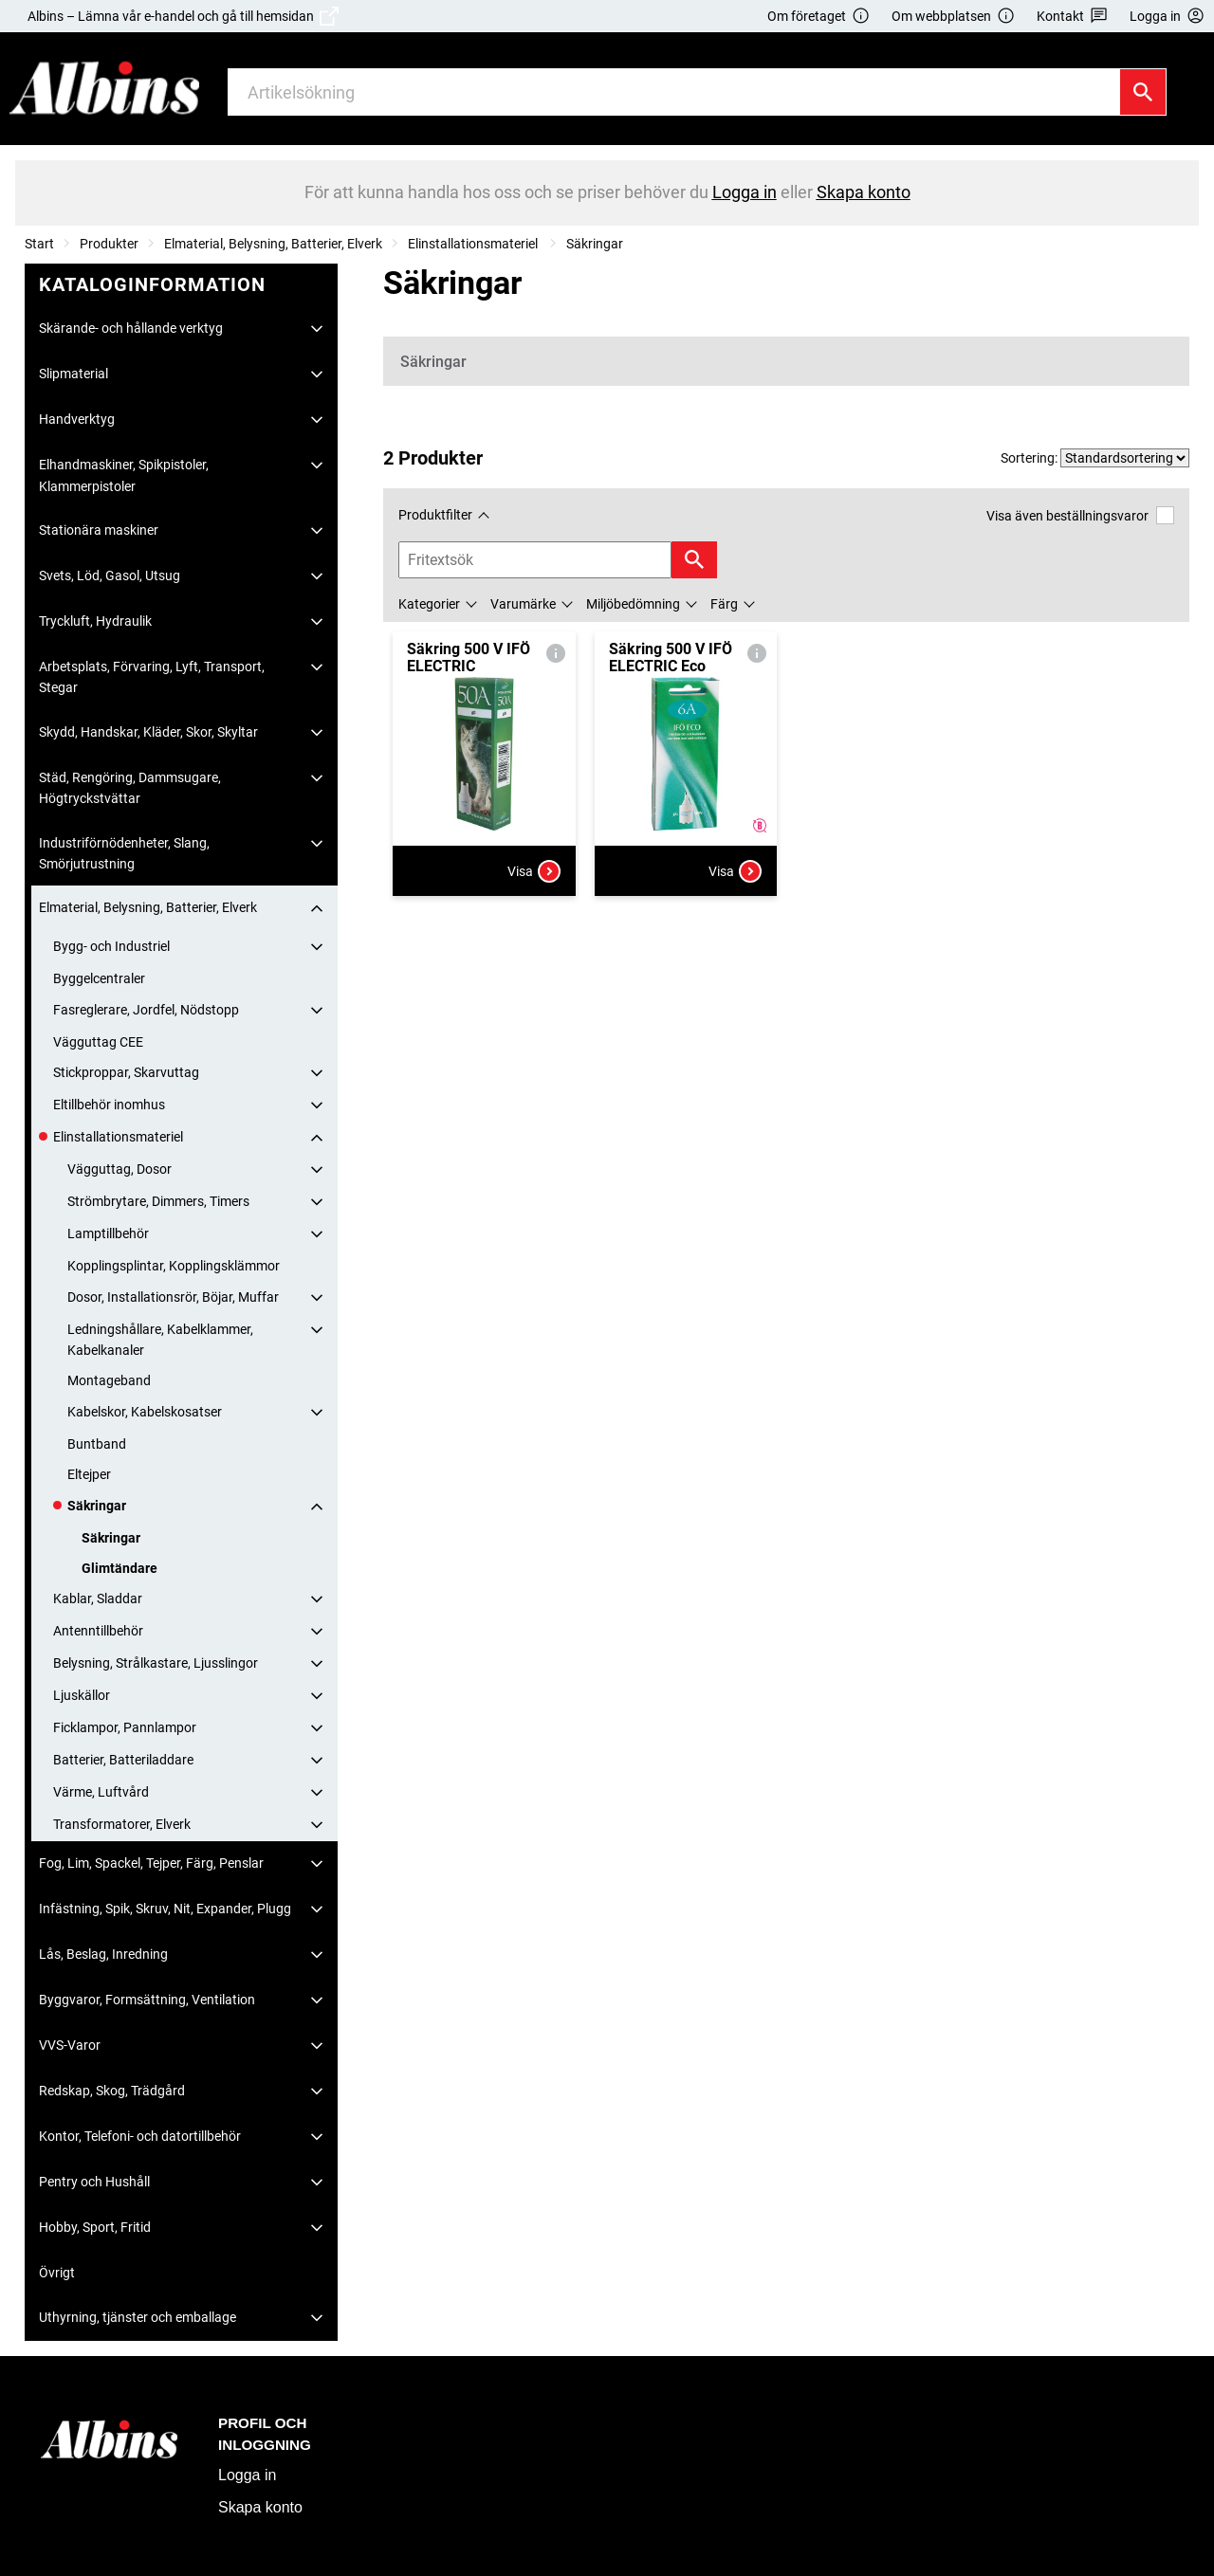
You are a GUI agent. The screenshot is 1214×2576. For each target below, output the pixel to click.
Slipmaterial (73, 373)
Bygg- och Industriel (111, 946)
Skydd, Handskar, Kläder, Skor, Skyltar (148, 732)
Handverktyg (77, 419)
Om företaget (818, 17)
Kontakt (1072, 17)
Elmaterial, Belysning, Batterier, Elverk (273, 243)
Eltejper (89, 1474)
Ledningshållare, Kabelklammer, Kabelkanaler (160, 1340)
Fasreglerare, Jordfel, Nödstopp (146, 1009)
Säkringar (594, 243)
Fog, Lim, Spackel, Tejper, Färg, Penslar (151, 1863)
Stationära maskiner (98, 530)
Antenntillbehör (98, 1630)
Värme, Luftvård (101, 1792)
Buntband (96, 1444)
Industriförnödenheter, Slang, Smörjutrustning (124, 853)
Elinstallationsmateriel (474, 243)
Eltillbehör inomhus (109, 1104)
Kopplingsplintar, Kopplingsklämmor (173, 1265)
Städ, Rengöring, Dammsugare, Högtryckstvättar (130, 788)
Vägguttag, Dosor (119, 1169)
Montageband (109, 1380)
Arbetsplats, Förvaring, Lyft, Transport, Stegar (152, 677)
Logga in (247, 2475)
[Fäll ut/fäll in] (316, 329)
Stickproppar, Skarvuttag (126, 1072)
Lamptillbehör (108, 1233)
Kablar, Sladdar (97, 1598)
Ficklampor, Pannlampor (124, 1727)
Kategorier (429, 604)
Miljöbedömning (633, 604)
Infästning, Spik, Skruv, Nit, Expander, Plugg (165, 1908)
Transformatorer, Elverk (122, 1824)
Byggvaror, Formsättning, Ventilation (147, 1999)
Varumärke (523, 604)
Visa (534, 871)
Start (39, 243)
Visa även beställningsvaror (1080, 515)
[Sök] (1143, 92)
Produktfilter (435, 514)
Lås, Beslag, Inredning (103, 1954)
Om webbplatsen (953, 17)
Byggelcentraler (99, 978)
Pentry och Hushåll (94, 2181)
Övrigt (57, 2272)
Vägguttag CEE (98, 1042)
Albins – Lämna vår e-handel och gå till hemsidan (183, 16)
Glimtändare (119, 1568)
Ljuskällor (81, 1695)
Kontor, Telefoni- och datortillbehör (140, 2136)
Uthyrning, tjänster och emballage (137, 2317)
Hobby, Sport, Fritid (95, 2227)
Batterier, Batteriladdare (123, 1759)
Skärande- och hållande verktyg (131, 328)
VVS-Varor (70, 2045)
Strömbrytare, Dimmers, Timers (158, 1201)
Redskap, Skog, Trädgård (112, 2090)
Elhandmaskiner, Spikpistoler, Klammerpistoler (124, 475)
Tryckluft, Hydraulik (95, 621)
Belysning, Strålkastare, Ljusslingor (155, 1663)
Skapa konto (260, 2507)
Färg (724, 604)
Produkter (109, 243)
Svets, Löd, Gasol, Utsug (109, 575)
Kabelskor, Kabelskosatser (144, 1411)
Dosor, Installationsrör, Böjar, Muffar (173, 1297)
